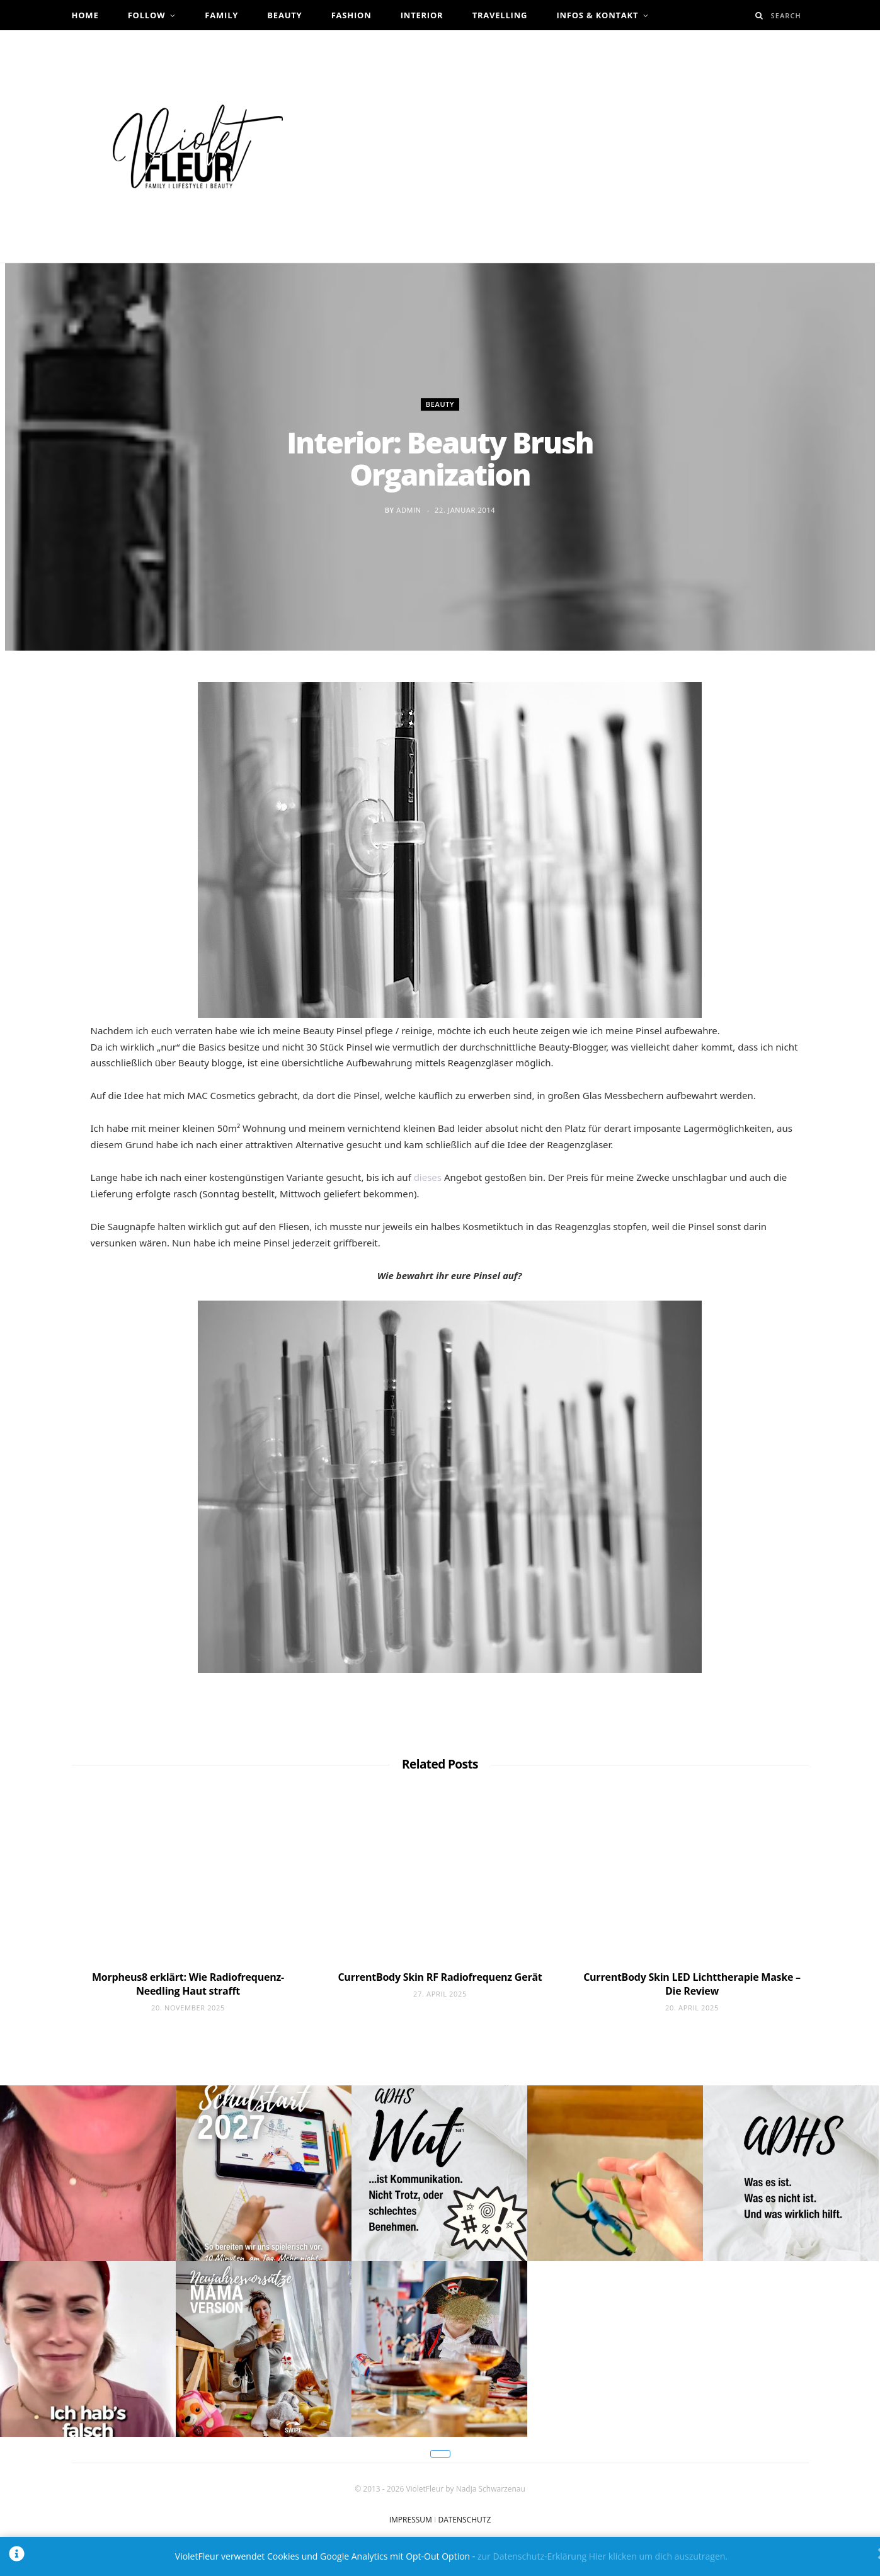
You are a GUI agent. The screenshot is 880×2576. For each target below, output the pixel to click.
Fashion (351, 15)
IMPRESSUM (410, 2519)
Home (85, 15)
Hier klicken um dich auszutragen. (658, 2556)
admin (408, 510)
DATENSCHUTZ (464, 2519)
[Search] (759, 15)
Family (221, 15)
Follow (147, 15)
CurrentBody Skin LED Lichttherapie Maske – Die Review (692, 1984)
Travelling (500, 15)
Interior (422, 15)
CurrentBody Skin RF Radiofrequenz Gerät (440, 1977)
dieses (428, 1177)
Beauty (284, 15)
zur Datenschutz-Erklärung (531, 2556)
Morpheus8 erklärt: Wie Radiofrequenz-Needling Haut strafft (188, 1984)
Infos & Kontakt (597, 15)
